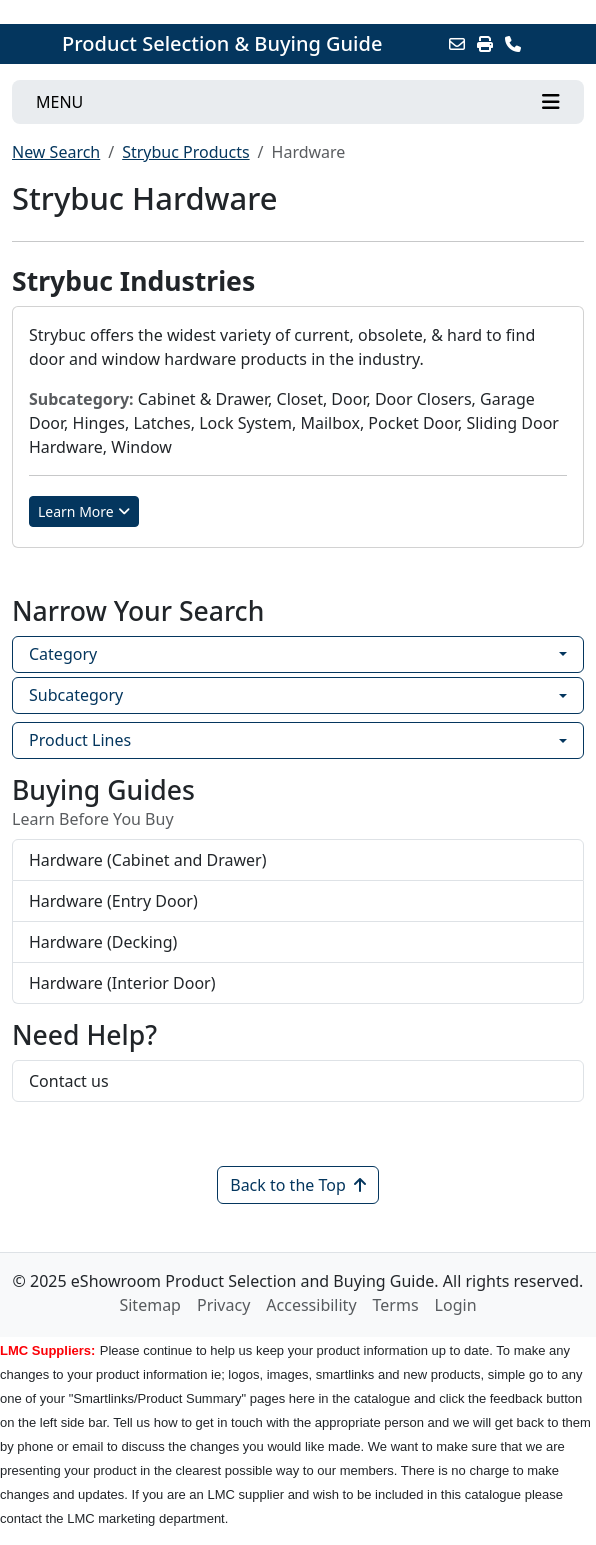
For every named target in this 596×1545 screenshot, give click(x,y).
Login (456, 1305)
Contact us (69, 1081)
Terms (396, 1305)
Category (63, 654)
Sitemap (150, 1305)
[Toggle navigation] (298, 102)
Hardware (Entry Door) (113, 901)
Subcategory (76, 695)
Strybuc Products (185, 152)
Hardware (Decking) (103, 942)
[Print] (485, 44)
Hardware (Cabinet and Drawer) (148, 860)
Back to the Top (298, 1185)
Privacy (223, 1305)
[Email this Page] (457, 44)
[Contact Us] (513, 44)
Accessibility (311, 1305)
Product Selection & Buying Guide (222, 44)
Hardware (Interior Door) (122, 983)
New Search (56, 152)
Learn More (84, 511)
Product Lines (80, 740)
